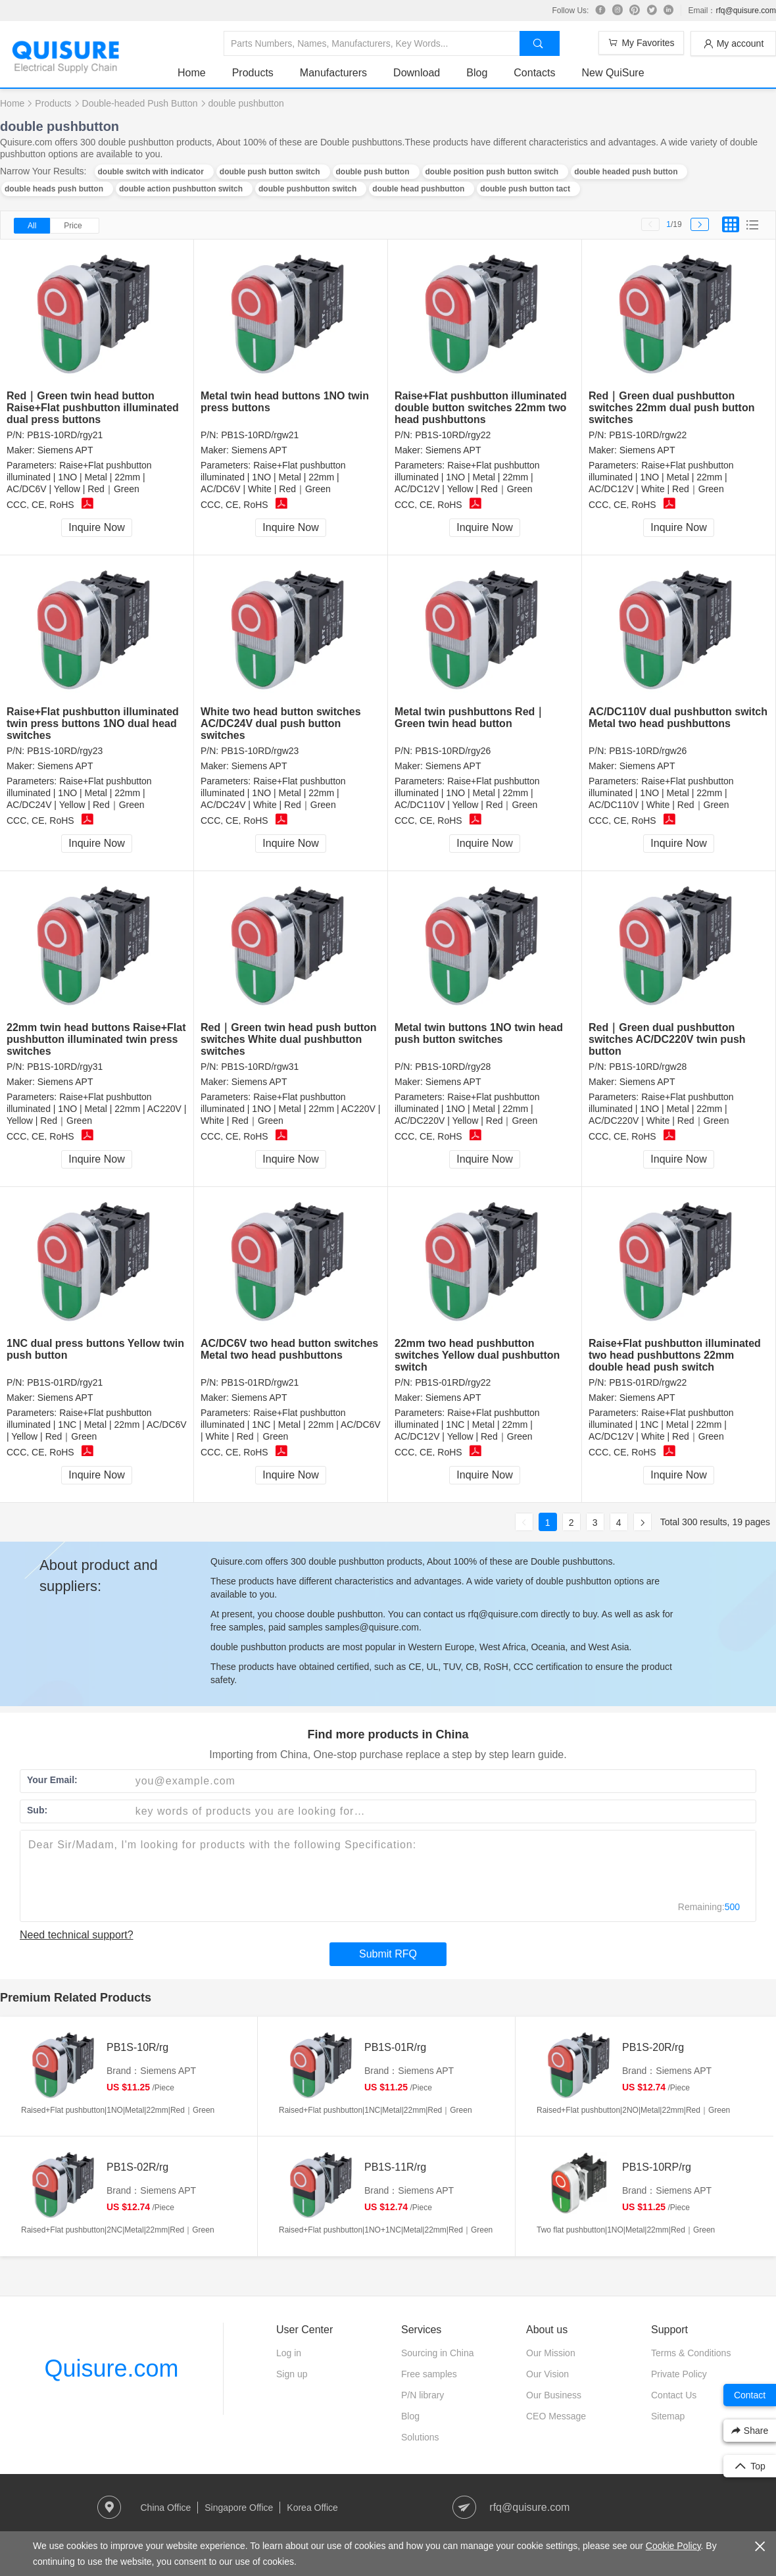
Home (192, 72)
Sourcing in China (437, 2353)
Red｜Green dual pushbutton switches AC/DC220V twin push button (667, 1039)
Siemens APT (65, 450)
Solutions (420, 2437)
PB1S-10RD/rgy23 (65, 750)
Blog (476, 72)
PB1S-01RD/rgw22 (648, 1382)
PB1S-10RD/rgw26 (648, 750)
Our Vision (547, 2374)
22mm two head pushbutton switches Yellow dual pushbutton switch (477, 1355)
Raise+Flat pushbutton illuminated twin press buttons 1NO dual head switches (93, 723)
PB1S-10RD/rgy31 (65, 1066)
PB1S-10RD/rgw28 (648, 1066)
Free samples (429, 2374)
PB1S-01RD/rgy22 (453, 1382)
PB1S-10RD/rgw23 (260, 750)
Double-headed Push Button (140, 103)
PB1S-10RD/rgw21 (260, 435)
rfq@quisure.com (745, 10)
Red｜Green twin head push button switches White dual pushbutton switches (289, 1039)
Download (416, 72)
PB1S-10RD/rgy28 (453, 1066)
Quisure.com (111, 2368)
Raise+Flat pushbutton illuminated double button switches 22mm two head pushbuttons (481, 407)
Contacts (534, 72)
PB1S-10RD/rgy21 (65, 435)
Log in (288, 2353)
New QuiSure (612, 72)
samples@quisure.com (372, 1627)
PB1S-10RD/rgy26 (453, 750)
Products (253, 72)
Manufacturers (333, 72)
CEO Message (556, 2416)
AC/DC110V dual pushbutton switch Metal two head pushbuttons (678, 717)
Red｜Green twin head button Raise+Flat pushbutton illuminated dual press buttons (93, 407)
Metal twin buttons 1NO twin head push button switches (479, 1033)
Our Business (553, 2395)
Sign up (291, 2374)
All (32, 225)
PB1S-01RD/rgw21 (260, 1382)
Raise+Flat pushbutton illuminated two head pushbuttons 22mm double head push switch (675, 1355)
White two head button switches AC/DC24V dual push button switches (281, 723)
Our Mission (550, 2353)
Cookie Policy (673, 2545)
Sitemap (668, 2416)
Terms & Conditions (691, 2353)
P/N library (422, 2395)
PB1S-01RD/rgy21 (65, 1382)
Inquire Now (96, 527)
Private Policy (679, 2374)
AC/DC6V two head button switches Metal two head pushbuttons (289, 1349)
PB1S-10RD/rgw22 (648, 435)
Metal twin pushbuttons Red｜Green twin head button (470, 717)
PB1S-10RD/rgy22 (453, 435)
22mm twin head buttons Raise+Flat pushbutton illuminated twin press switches (96, 1039)
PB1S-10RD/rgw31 (260, 1066)
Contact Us (673, 2395)
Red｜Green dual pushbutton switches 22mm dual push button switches (671, 407)
